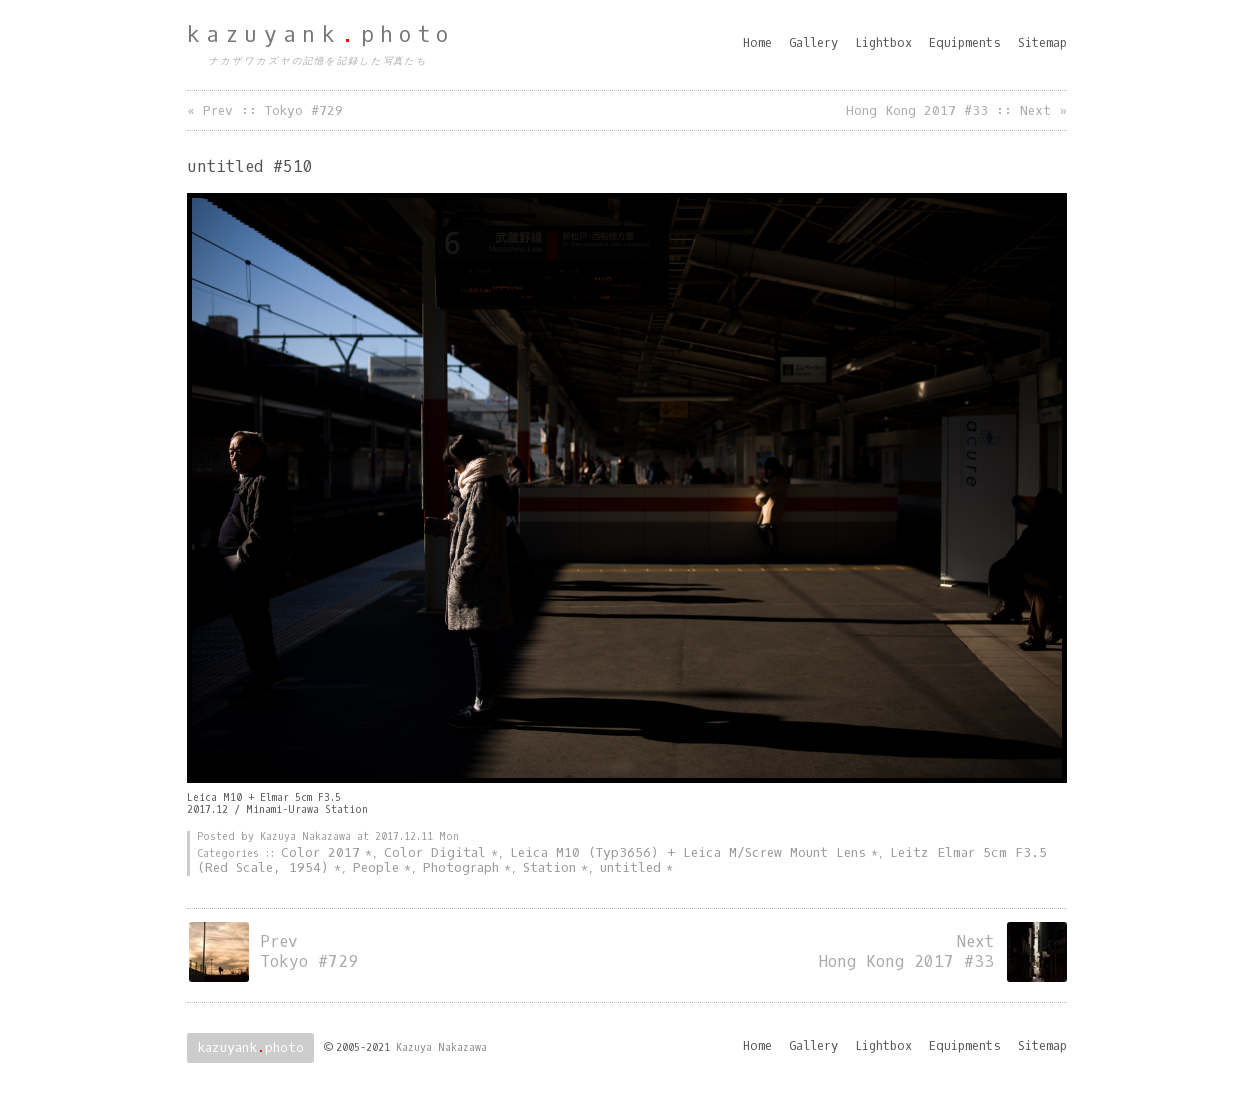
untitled (630, 867)
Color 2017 (320, 852)
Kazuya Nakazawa (441, 1047)
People (376, 867)
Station (549, 867)
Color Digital (435, 852)
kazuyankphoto (321, 35)
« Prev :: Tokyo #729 (265, 110)
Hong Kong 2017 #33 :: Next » (956, 110)
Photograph (461, 867)
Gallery (813, 43)
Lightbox (883, 43)
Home (757, 43)
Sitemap (1042, 43)
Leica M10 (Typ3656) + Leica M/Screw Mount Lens (688, 852)
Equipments (965, 43)
